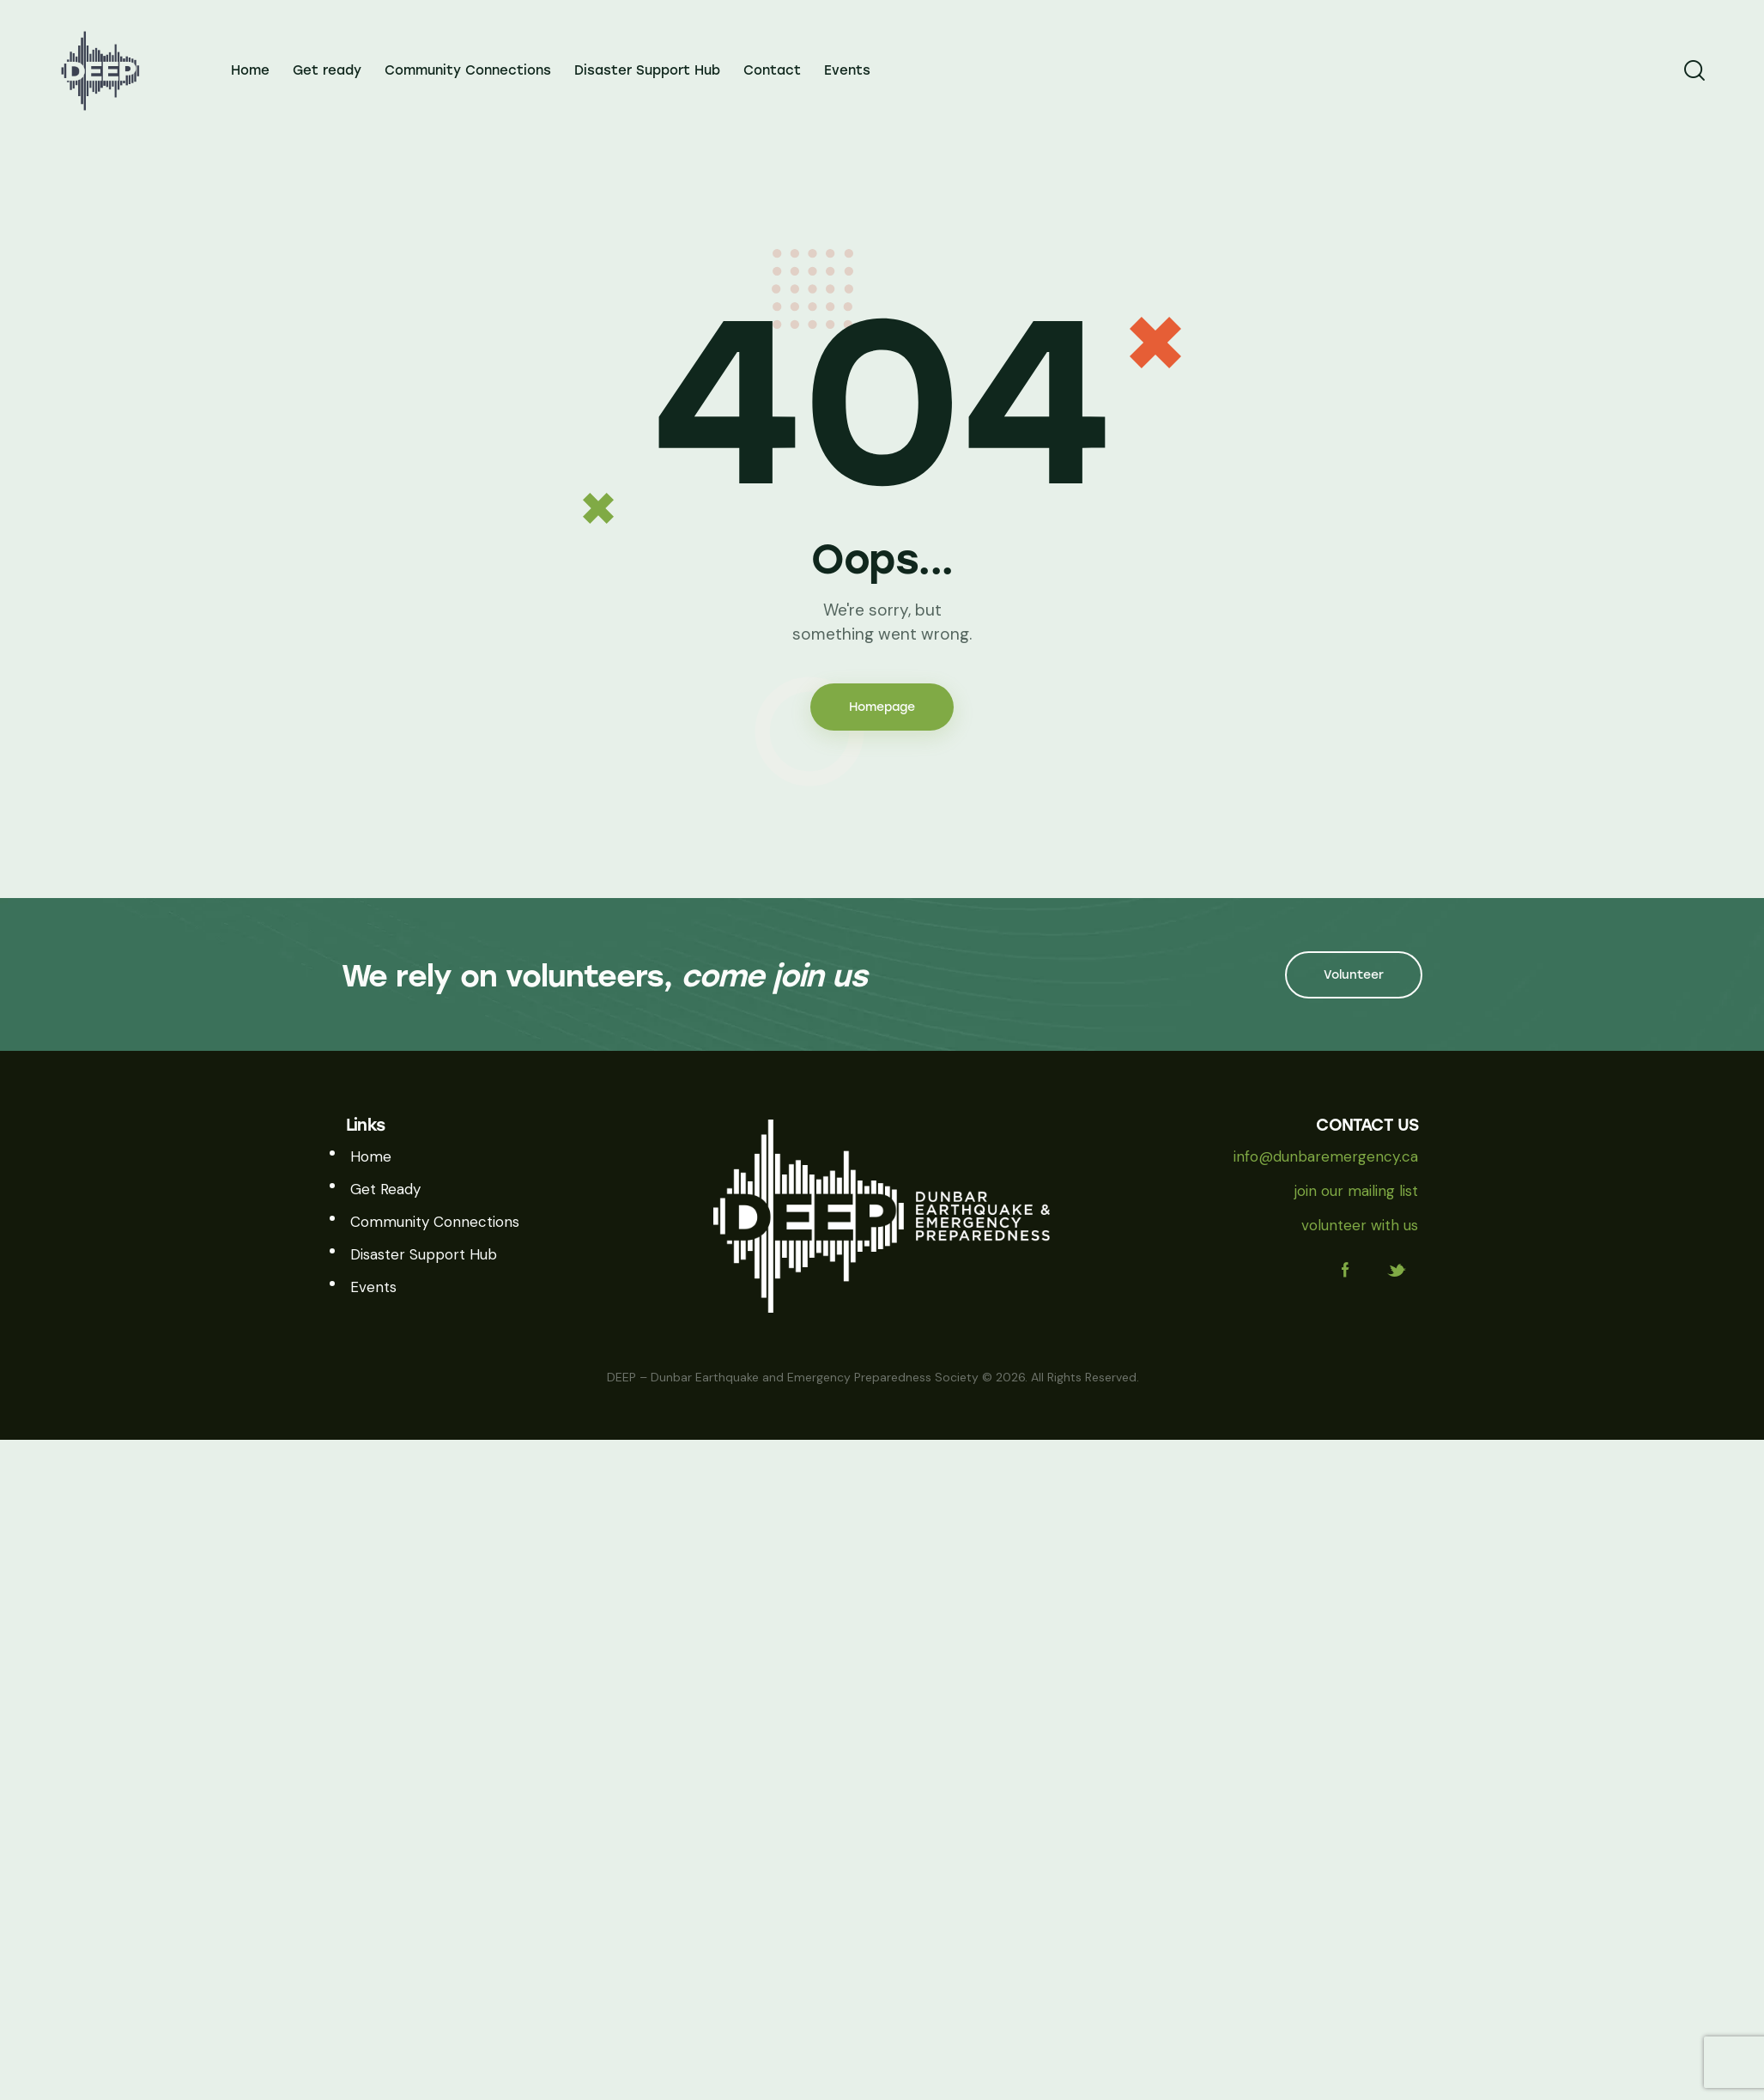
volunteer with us (1359, 1225)
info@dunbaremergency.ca (1326, 1156)
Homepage (882, 707)
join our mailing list (1356, 1190)
